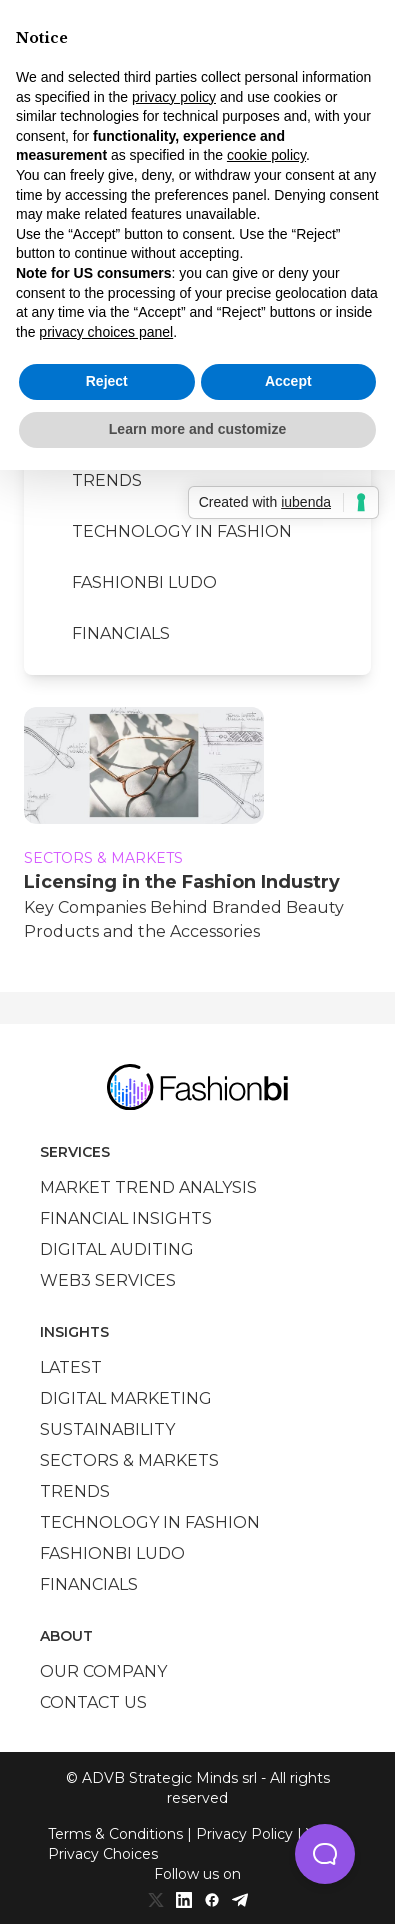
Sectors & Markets (129, 1460)
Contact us (93, 1702)
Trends (107, 480)
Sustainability (107, 1429)
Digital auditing (117, 1249)
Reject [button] (107, 381)
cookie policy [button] (266, 155)
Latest (71, 1367)
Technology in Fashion (182, 531)
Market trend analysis (148, 1187)
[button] (325, 1854)
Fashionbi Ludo (144, 582)
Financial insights (126, 1218)
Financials (121, 633)
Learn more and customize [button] (197, 429)
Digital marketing (126, 1398)
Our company (103, 1671)
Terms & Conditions (115, 1834)
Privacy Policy (244, 1834)
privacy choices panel (106, 332)
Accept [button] (288, 381)
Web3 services (108, 1280)
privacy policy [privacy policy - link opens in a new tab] (174, 97)
